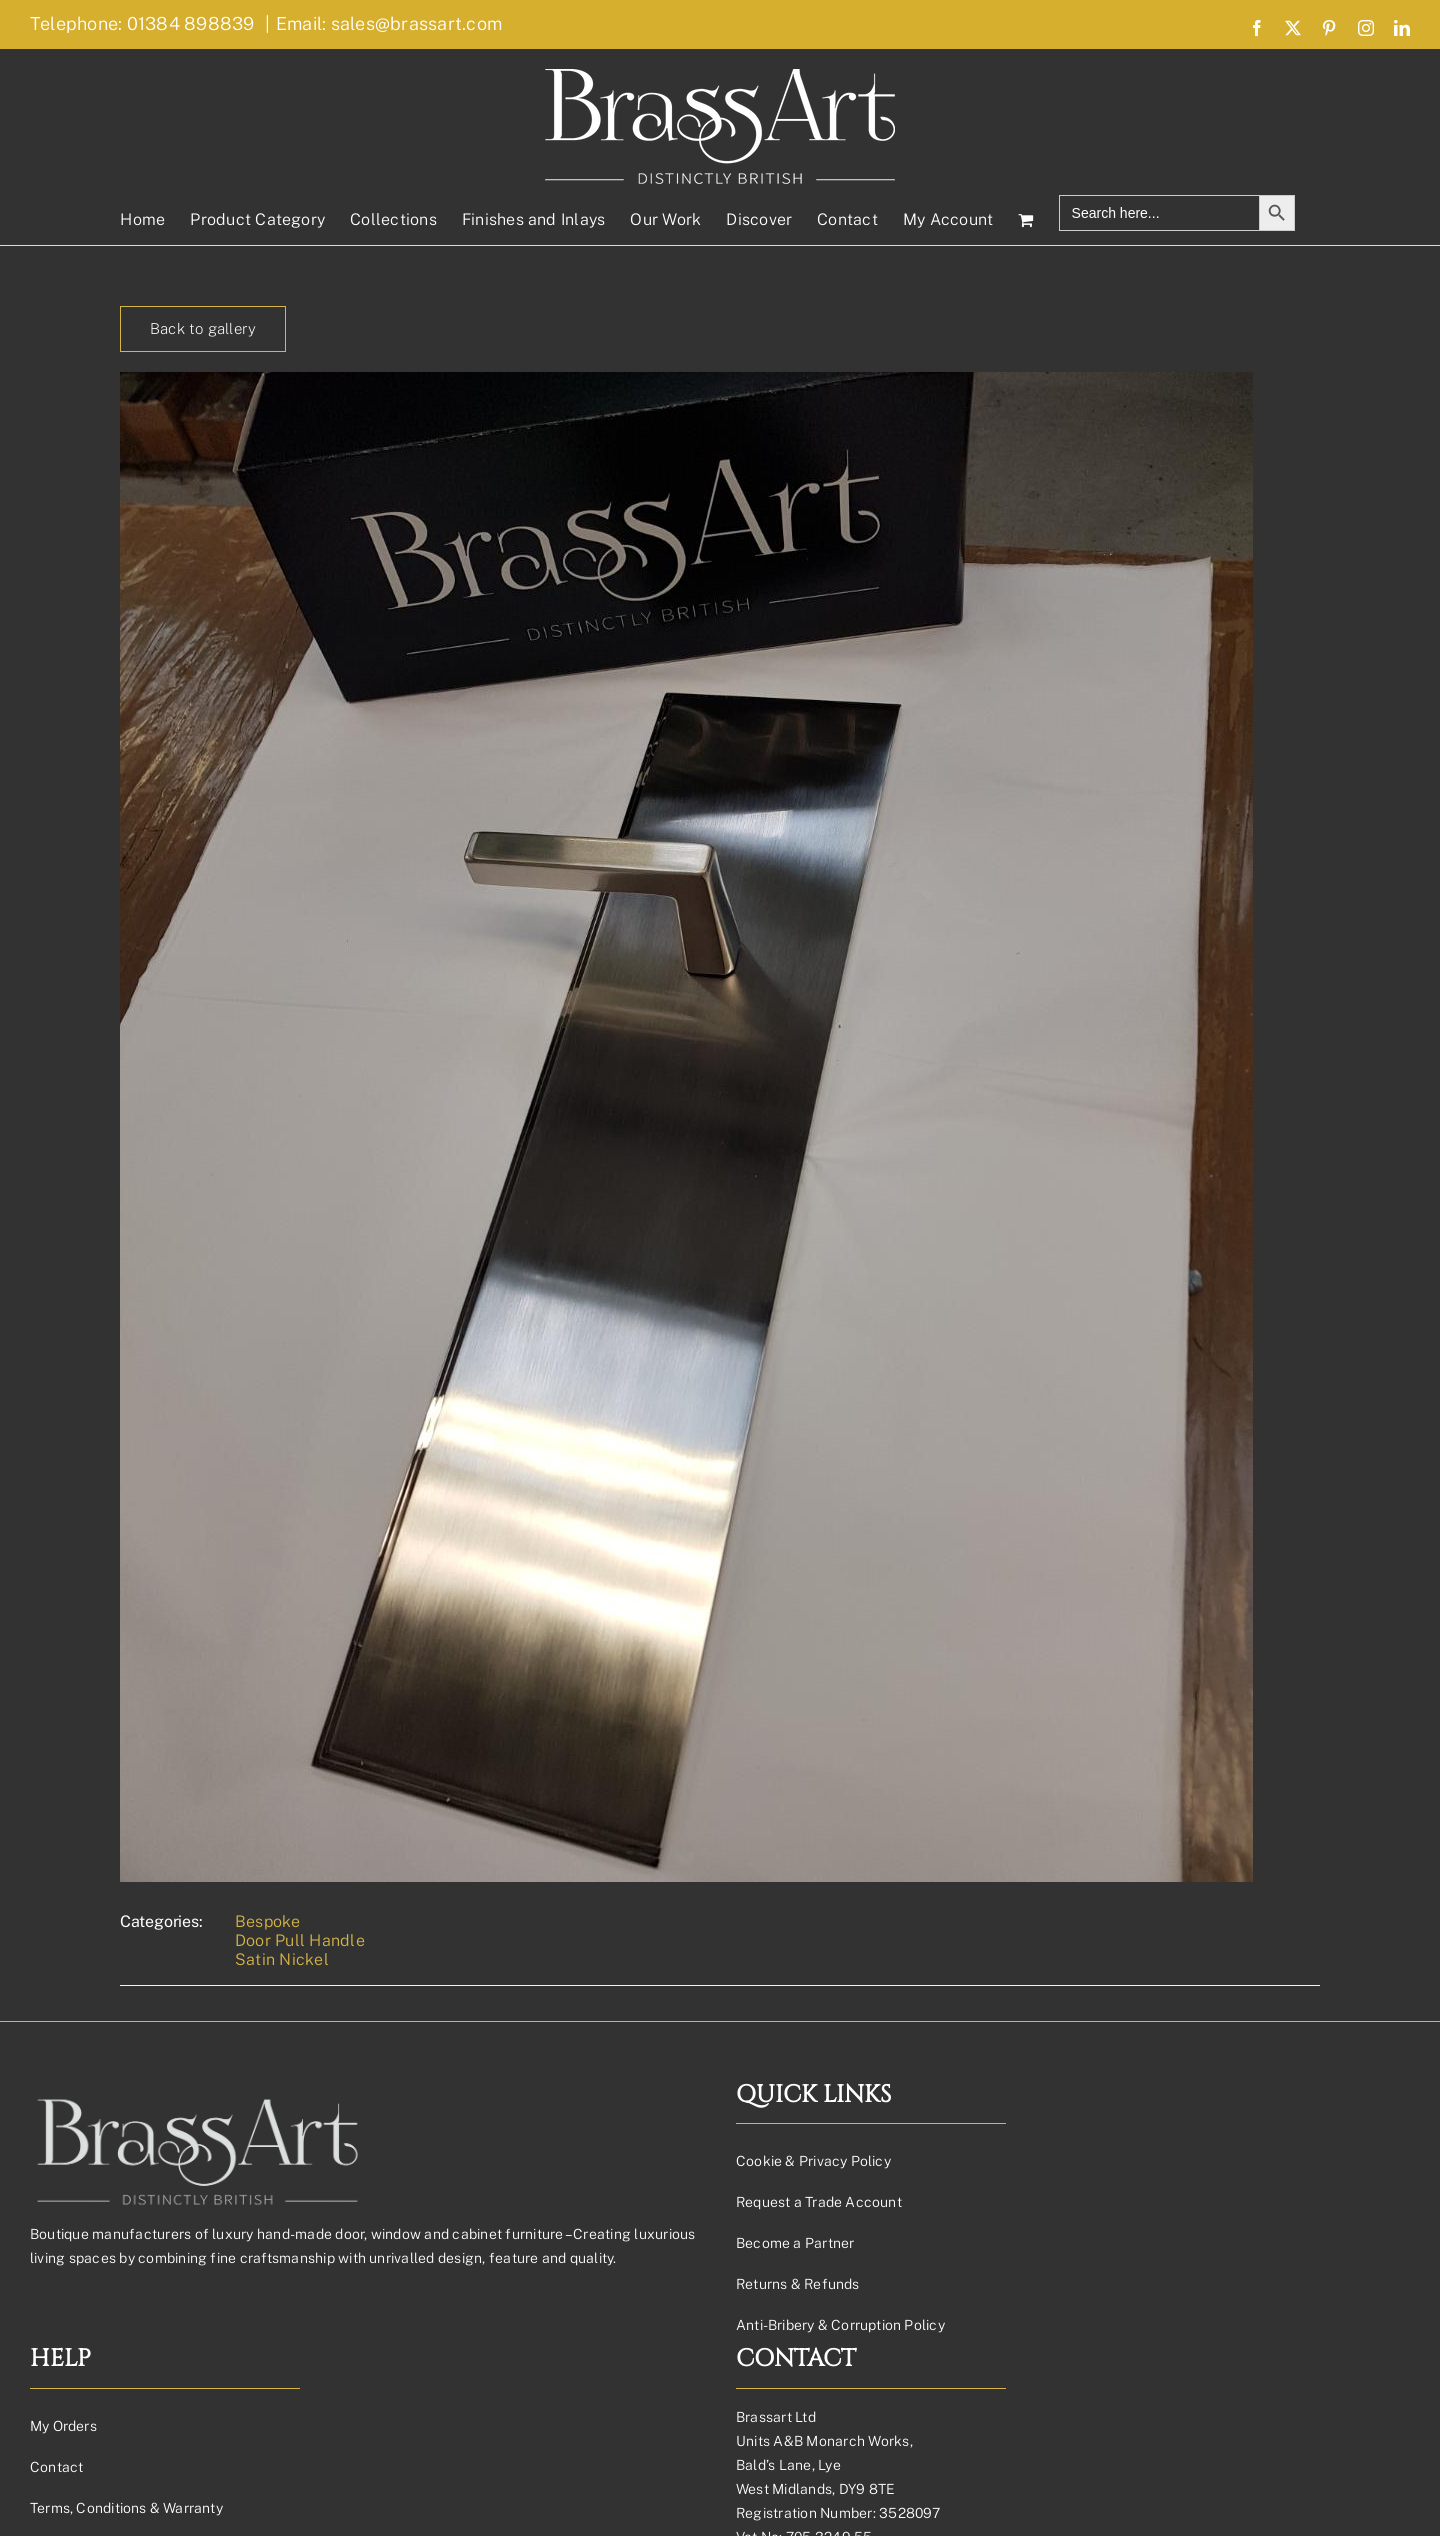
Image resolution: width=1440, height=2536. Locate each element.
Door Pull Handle (300, 1940)
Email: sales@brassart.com (389, 23)
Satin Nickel (282, 1959)
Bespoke (268, 1921)
